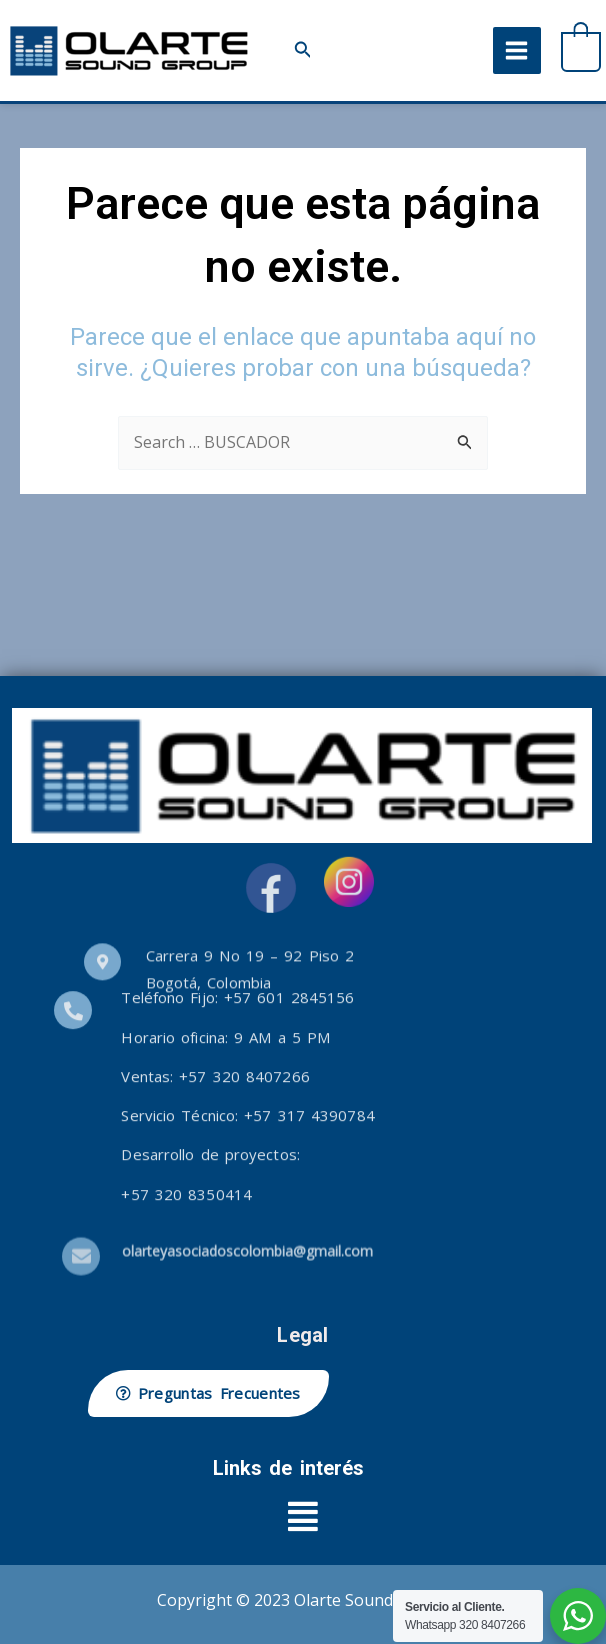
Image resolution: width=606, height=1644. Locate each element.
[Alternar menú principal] (516, 50)
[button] (303, 51)
